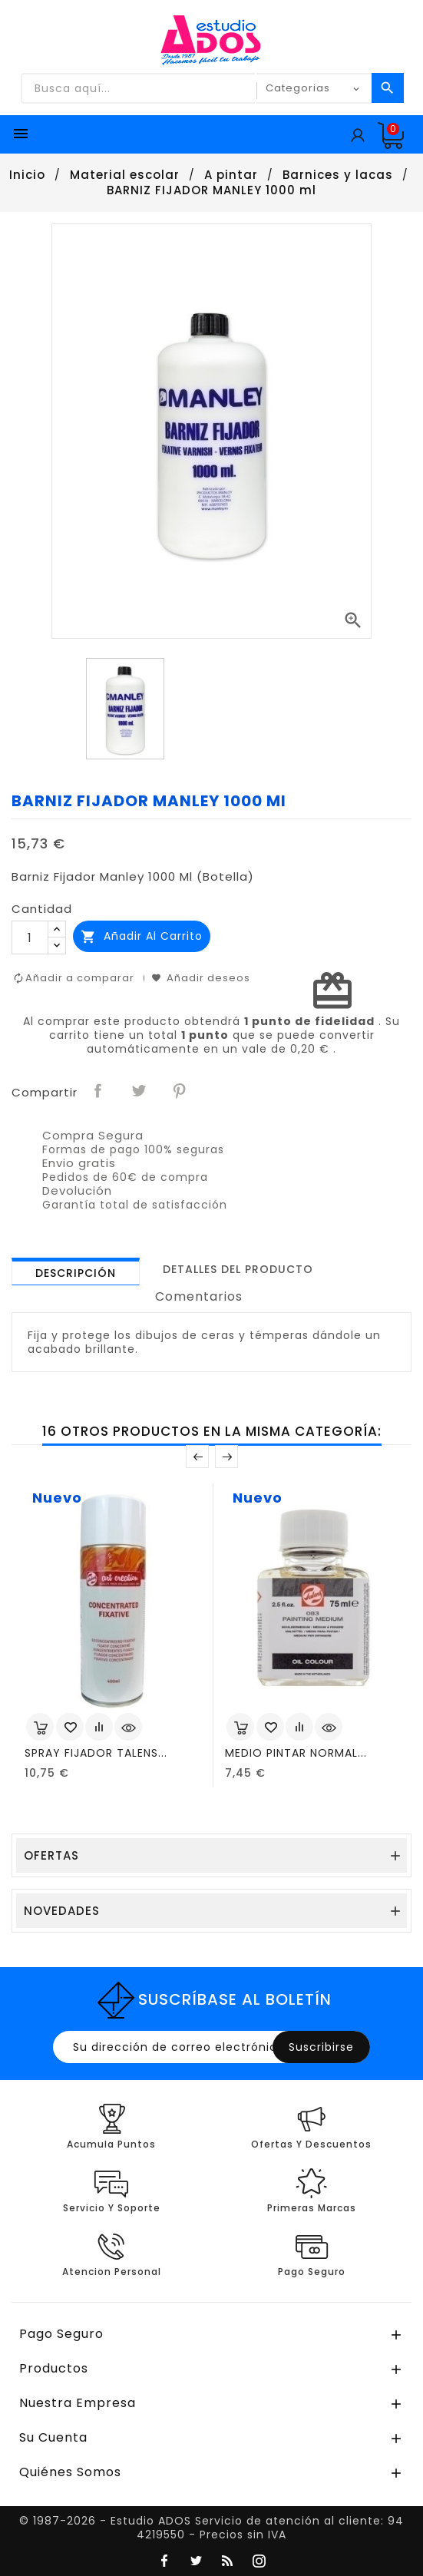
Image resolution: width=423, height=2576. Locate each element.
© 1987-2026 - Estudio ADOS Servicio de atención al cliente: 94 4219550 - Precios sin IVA (211, 2527)
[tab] (76, 1271)
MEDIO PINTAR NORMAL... (296, 1753)
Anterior (197, 1456)
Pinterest (180, 1091)
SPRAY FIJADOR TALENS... (96, 1753)
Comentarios (199, 1296)
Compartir (99, 1091)
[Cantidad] (30, 937)
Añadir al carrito (142, 936)
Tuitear (139, 1091)
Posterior (226, 1456)
